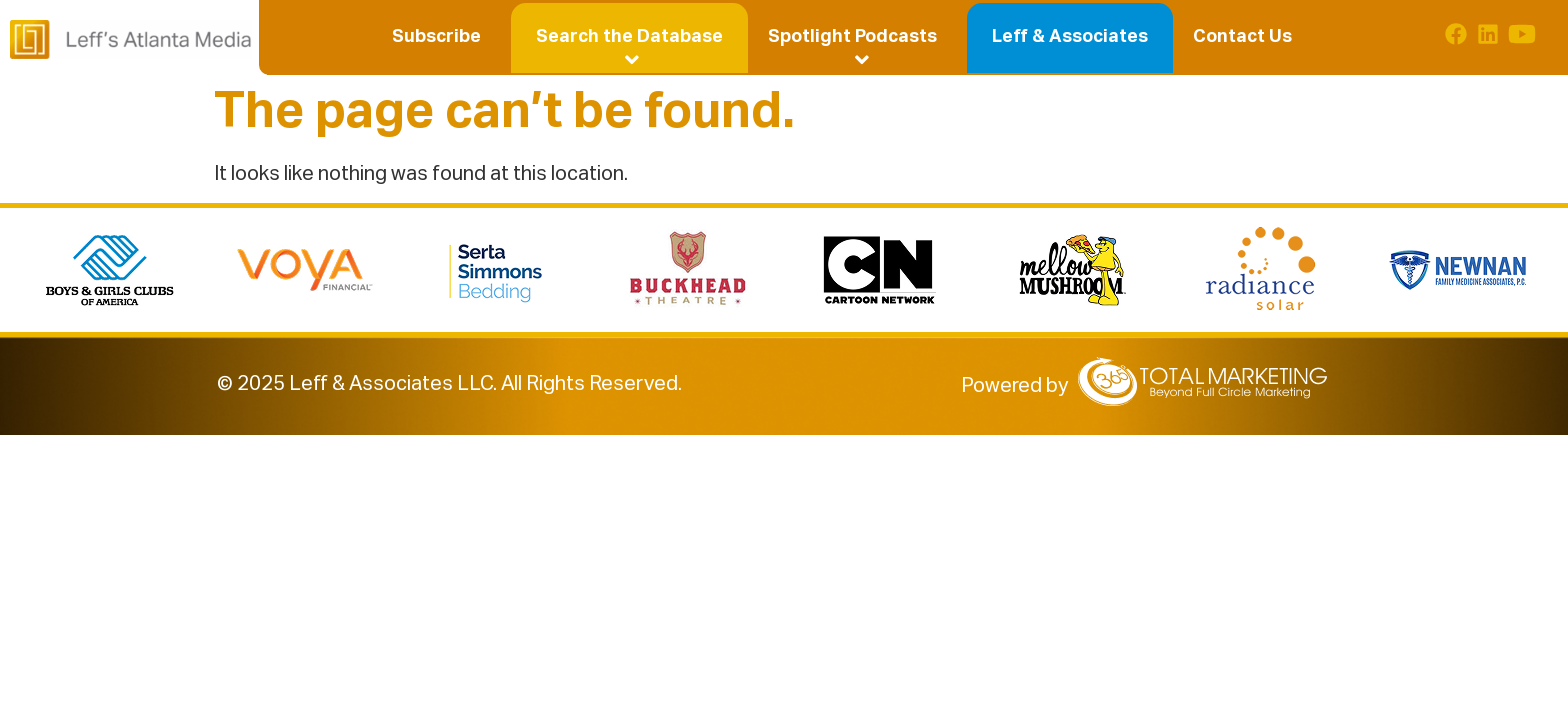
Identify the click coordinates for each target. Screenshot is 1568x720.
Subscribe (436, 37)
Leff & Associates (1070, 37)
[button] (629, 37)
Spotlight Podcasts (857, 40)
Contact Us (1242, 37)
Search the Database (632, 40)
